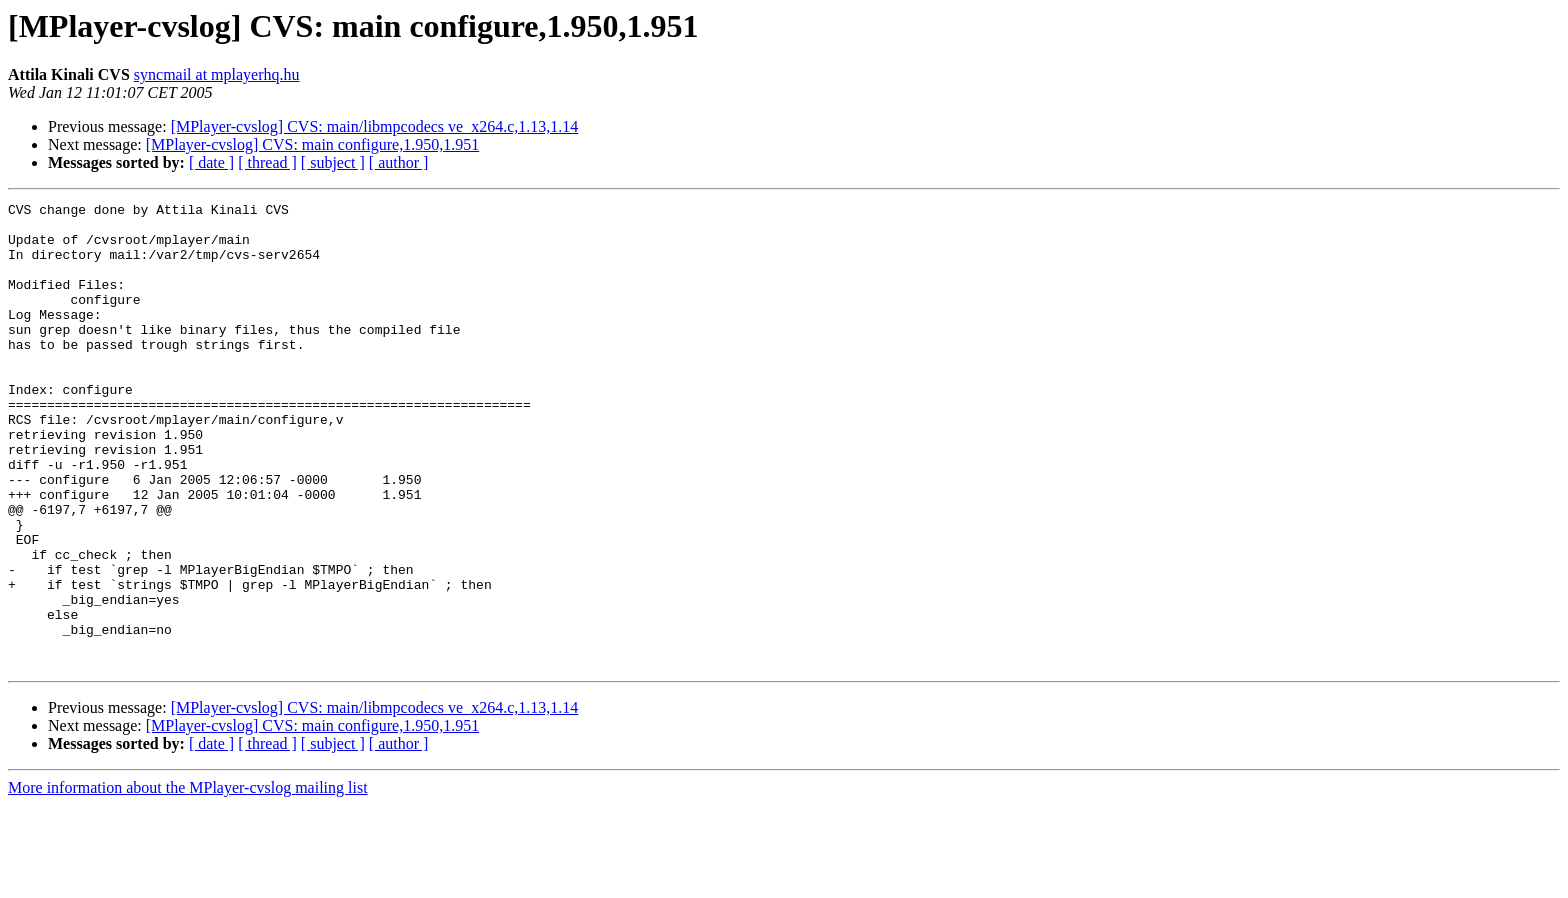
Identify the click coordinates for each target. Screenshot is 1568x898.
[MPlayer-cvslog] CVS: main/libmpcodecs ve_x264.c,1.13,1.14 (375, 126)
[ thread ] (267, 162)
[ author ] (399, 162)
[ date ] (211, 162)
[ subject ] (333, 162)
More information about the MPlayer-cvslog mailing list (188, 880)
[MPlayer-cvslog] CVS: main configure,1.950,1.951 (312, 144)
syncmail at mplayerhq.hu (217, 74)
